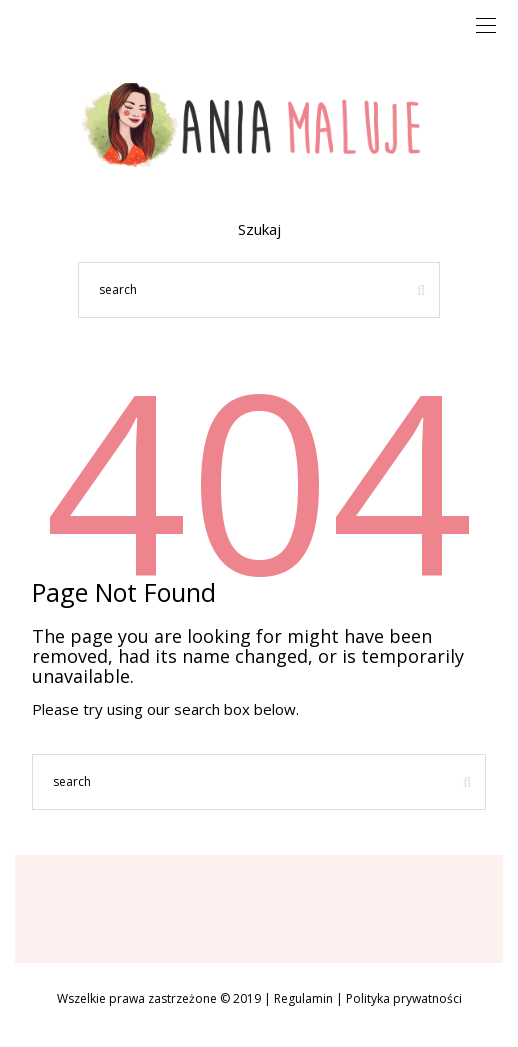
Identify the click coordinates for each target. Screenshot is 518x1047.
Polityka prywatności (404, 998)
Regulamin (303, 998)
